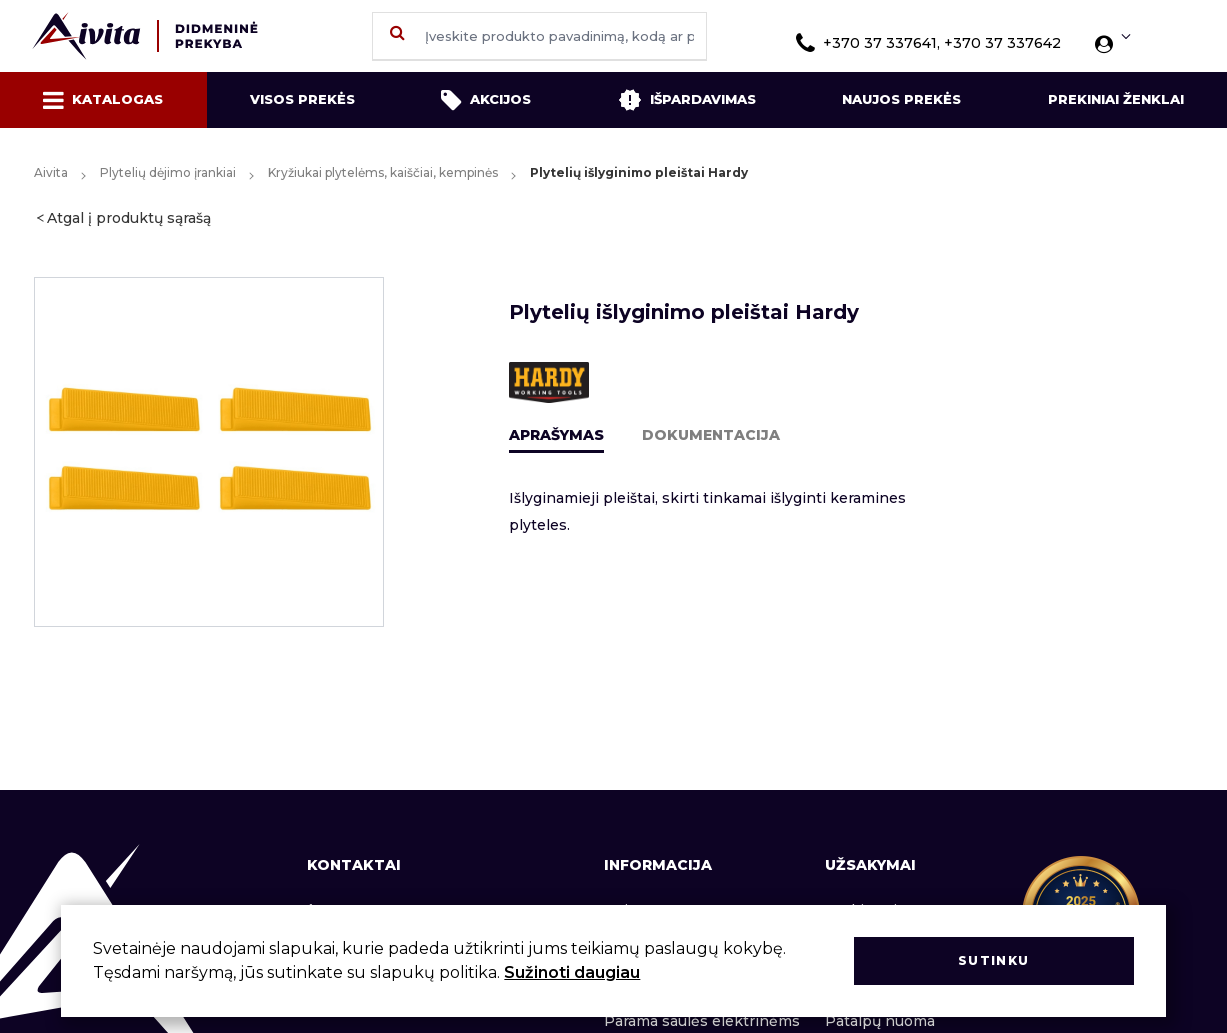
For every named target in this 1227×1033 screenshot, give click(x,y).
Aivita (51, 172)
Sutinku (993, 960)
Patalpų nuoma (880, 1021)
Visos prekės (302, 99)
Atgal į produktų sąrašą (129, 218)
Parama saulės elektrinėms (702, 1021)
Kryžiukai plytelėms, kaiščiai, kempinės (383, 172)
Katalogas (103, 100)
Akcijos (486, 100)
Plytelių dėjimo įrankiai (168, 172)
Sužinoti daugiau (572, 972)
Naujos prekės (901, 99)
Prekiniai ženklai (1116, 99)
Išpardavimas (687, 100)
